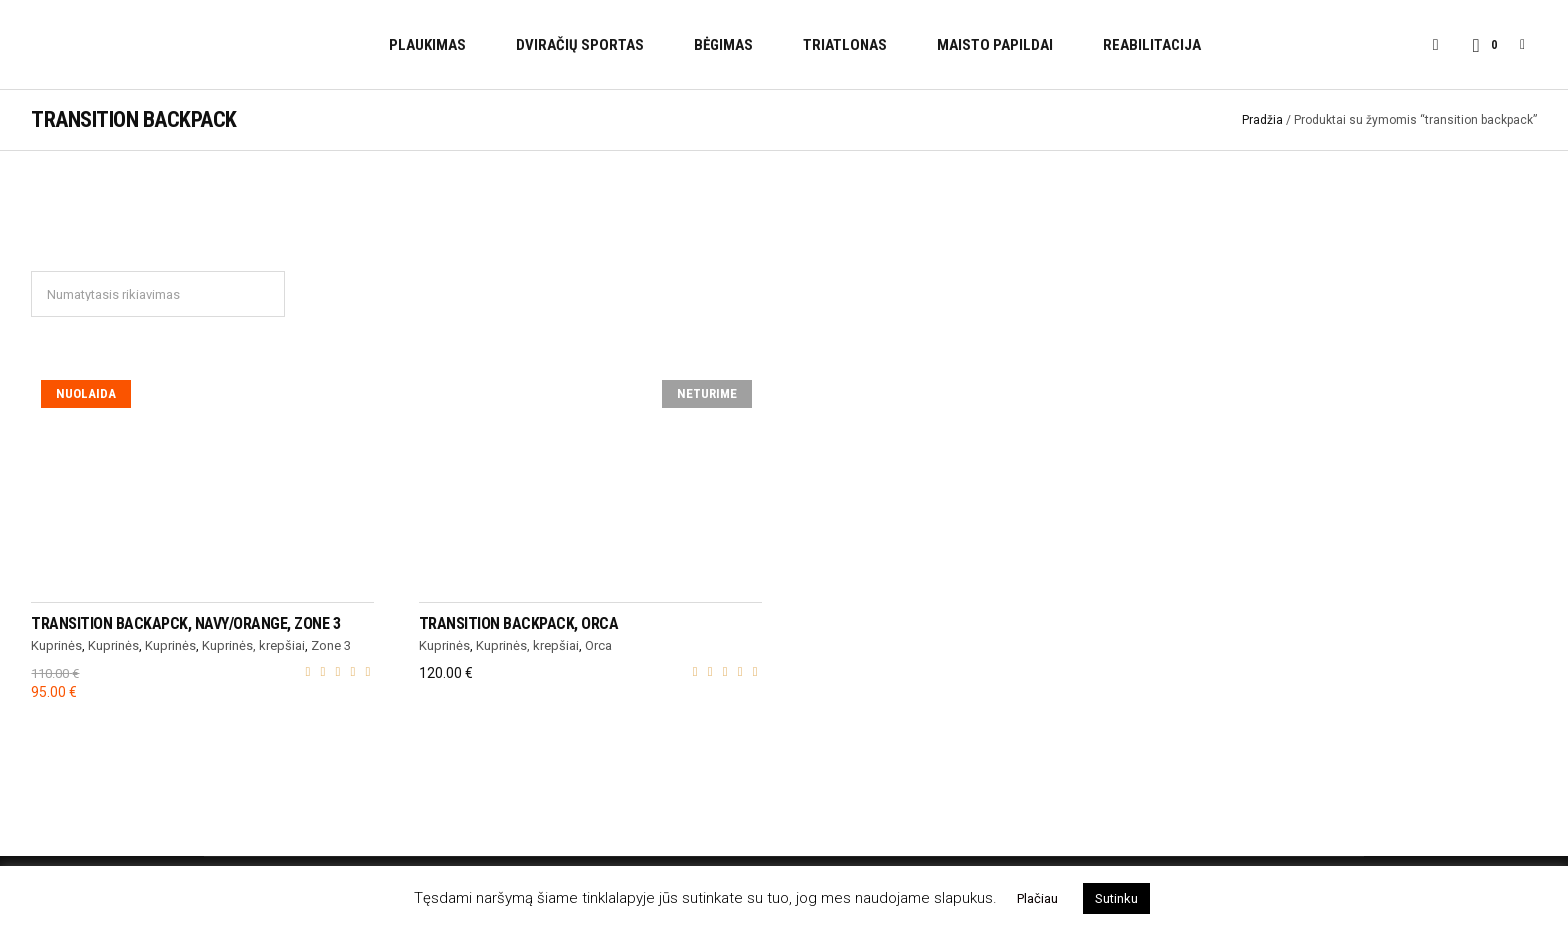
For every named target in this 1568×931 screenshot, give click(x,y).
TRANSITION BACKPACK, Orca (519, 623)
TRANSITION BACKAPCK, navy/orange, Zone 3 (185, 623)
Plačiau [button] (1037, 898)
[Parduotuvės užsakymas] (158, 294)
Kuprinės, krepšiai (253, 645)
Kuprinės (56, 645)
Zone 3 (331, 645)
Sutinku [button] (1116, 898)
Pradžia (1262, 120)
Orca (598, 645)
